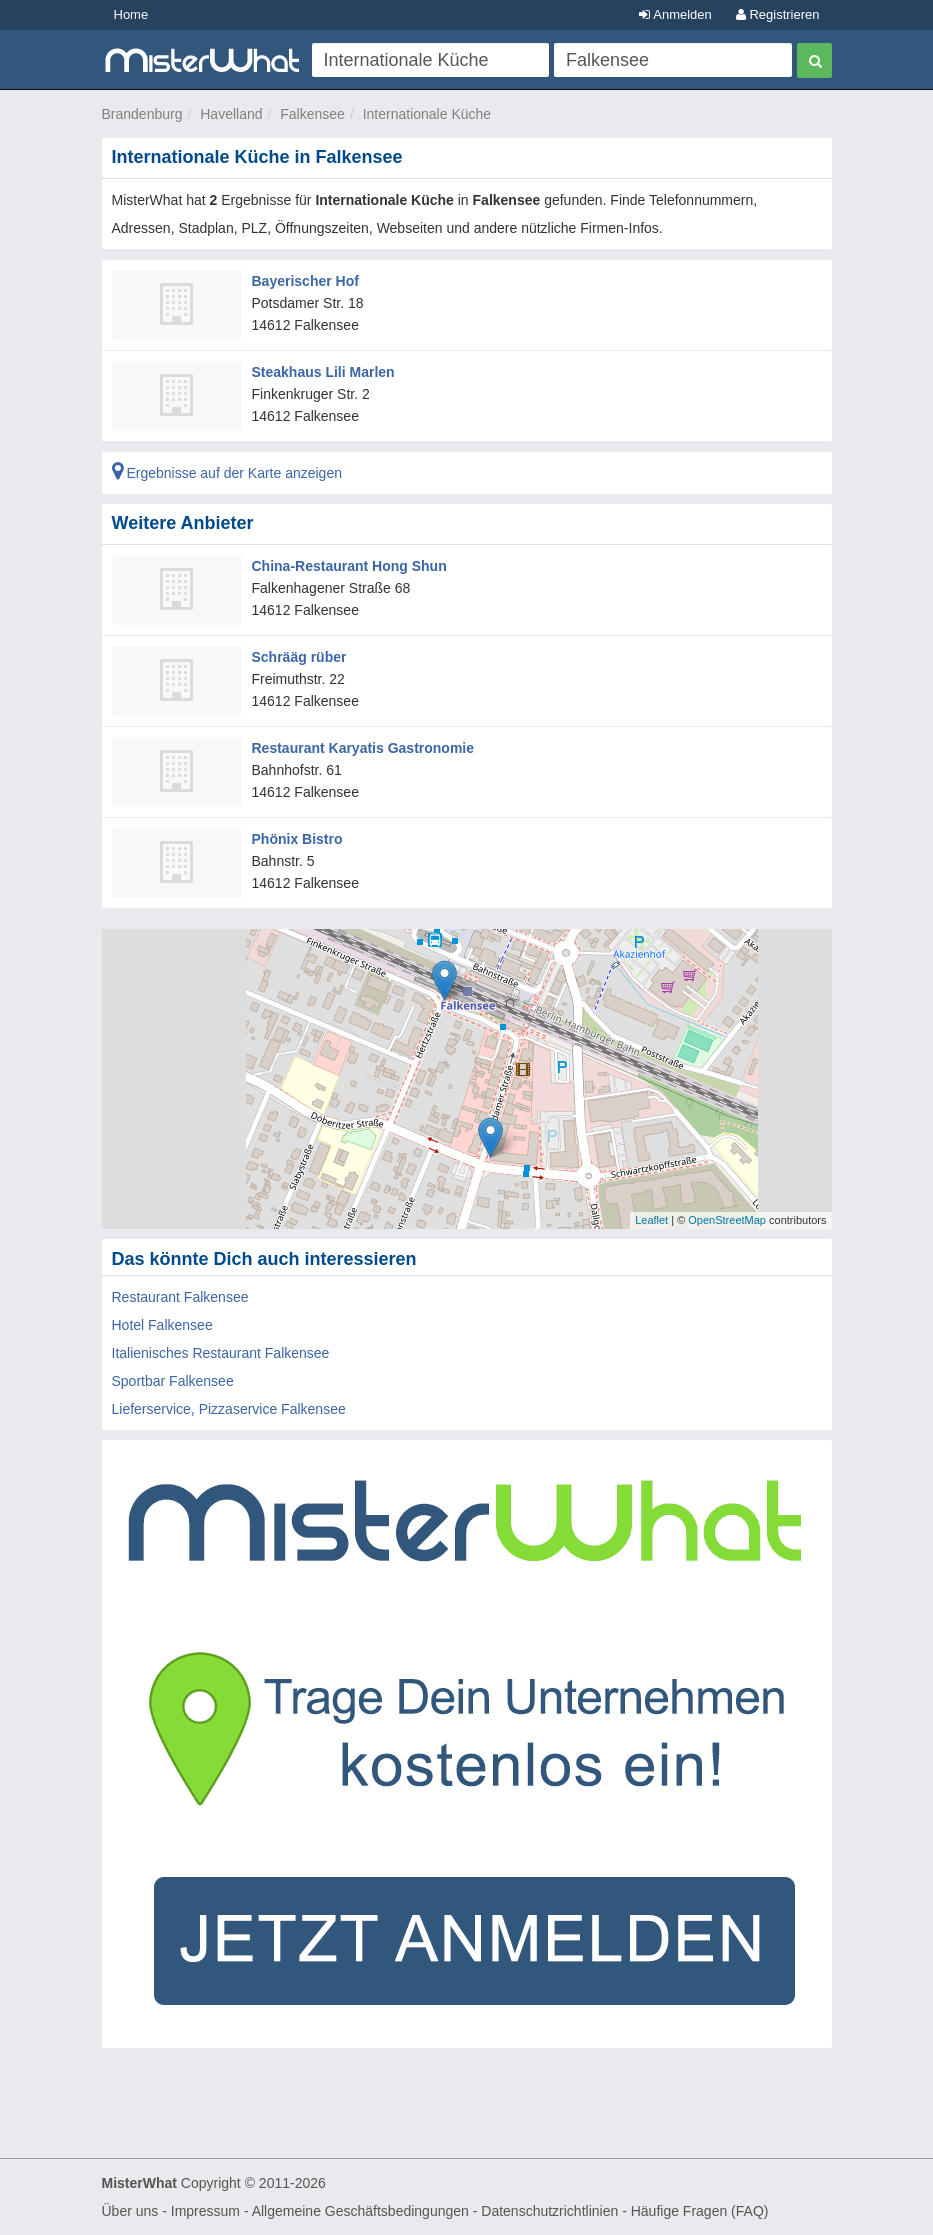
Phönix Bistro (297, 839)
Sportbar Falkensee (173, 1381)
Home (131, 14)
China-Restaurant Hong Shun (349, 566)
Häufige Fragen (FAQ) (700, 2211)
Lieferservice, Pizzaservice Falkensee (229, 1409)
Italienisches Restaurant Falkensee (221, 1353)
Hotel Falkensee (162, 1325)
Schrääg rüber (299, 657)
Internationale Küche (427, 114)
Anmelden (675, 14)
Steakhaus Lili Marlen (323, 372)
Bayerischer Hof (305, 281)
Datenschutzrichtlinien (549, 2211)
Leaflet (651, 1220)
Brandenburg (142, 114)
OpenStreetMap (727, 1220)
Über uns (130, 2211)
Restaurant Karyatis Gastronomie (363, 748)
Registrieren (778, 14)
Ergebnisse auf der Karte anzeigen (227, 473)
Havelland (231, 114)
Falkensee (312, 114)
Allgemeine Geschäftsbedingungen (360, 2211)
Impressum (205, 2211)
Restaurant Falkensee (180, 1297)
